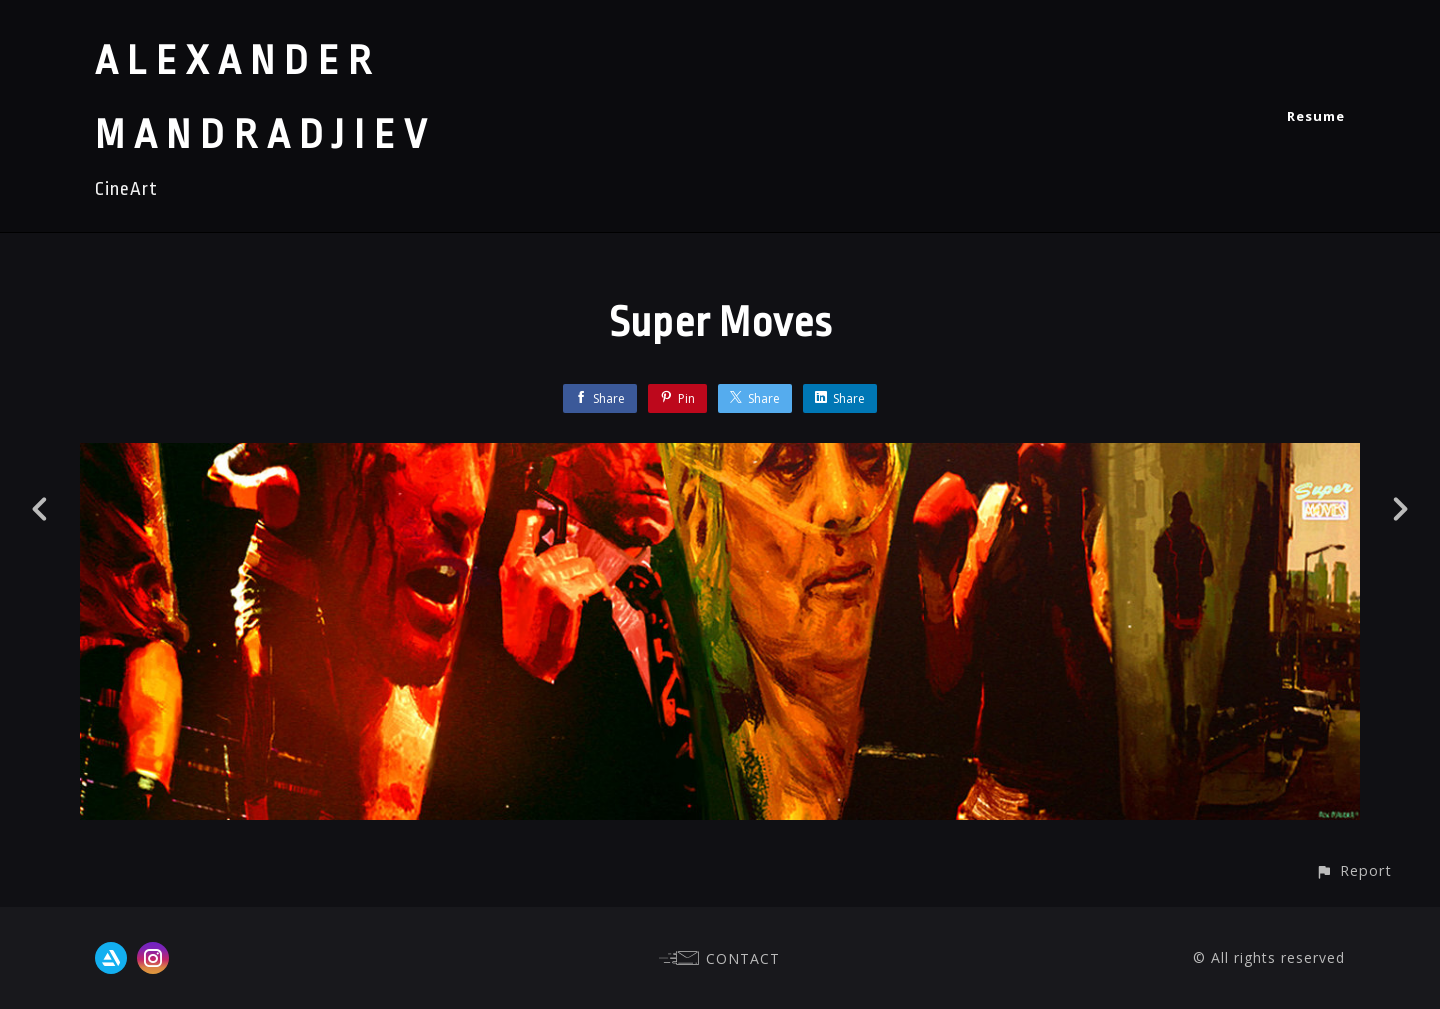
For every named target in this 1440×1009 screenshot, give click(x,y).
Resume (1316, 116)
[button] (1353, 870)
